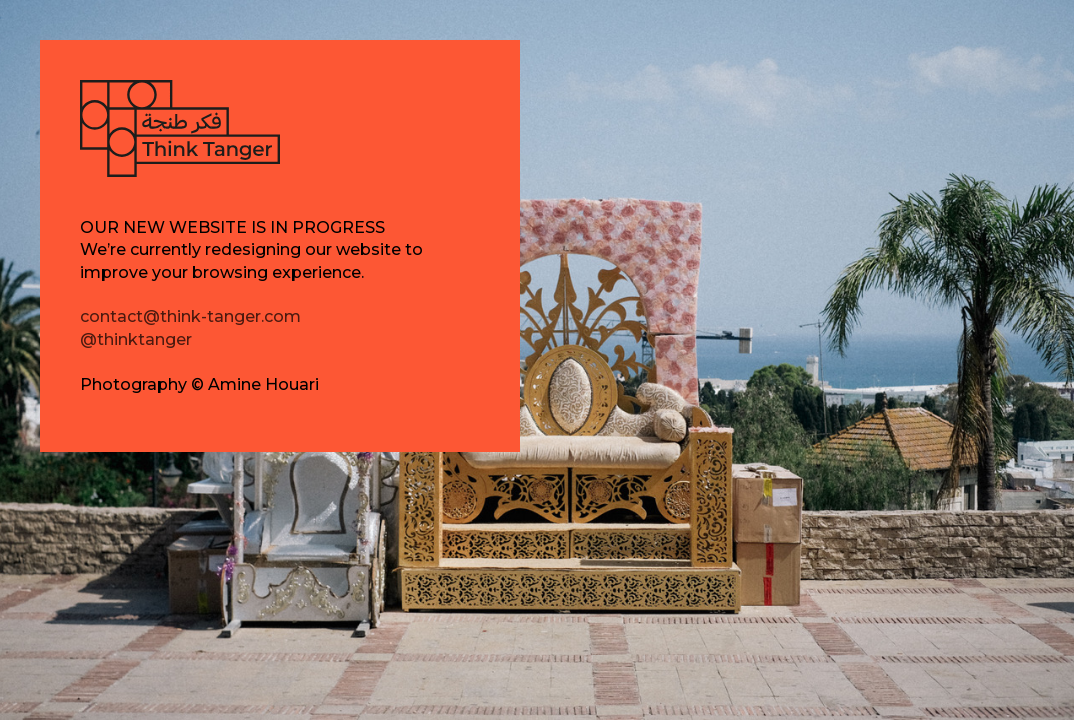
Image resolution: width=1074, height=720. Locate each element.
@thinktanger (136, 339)
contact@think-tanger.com (190, 316)
